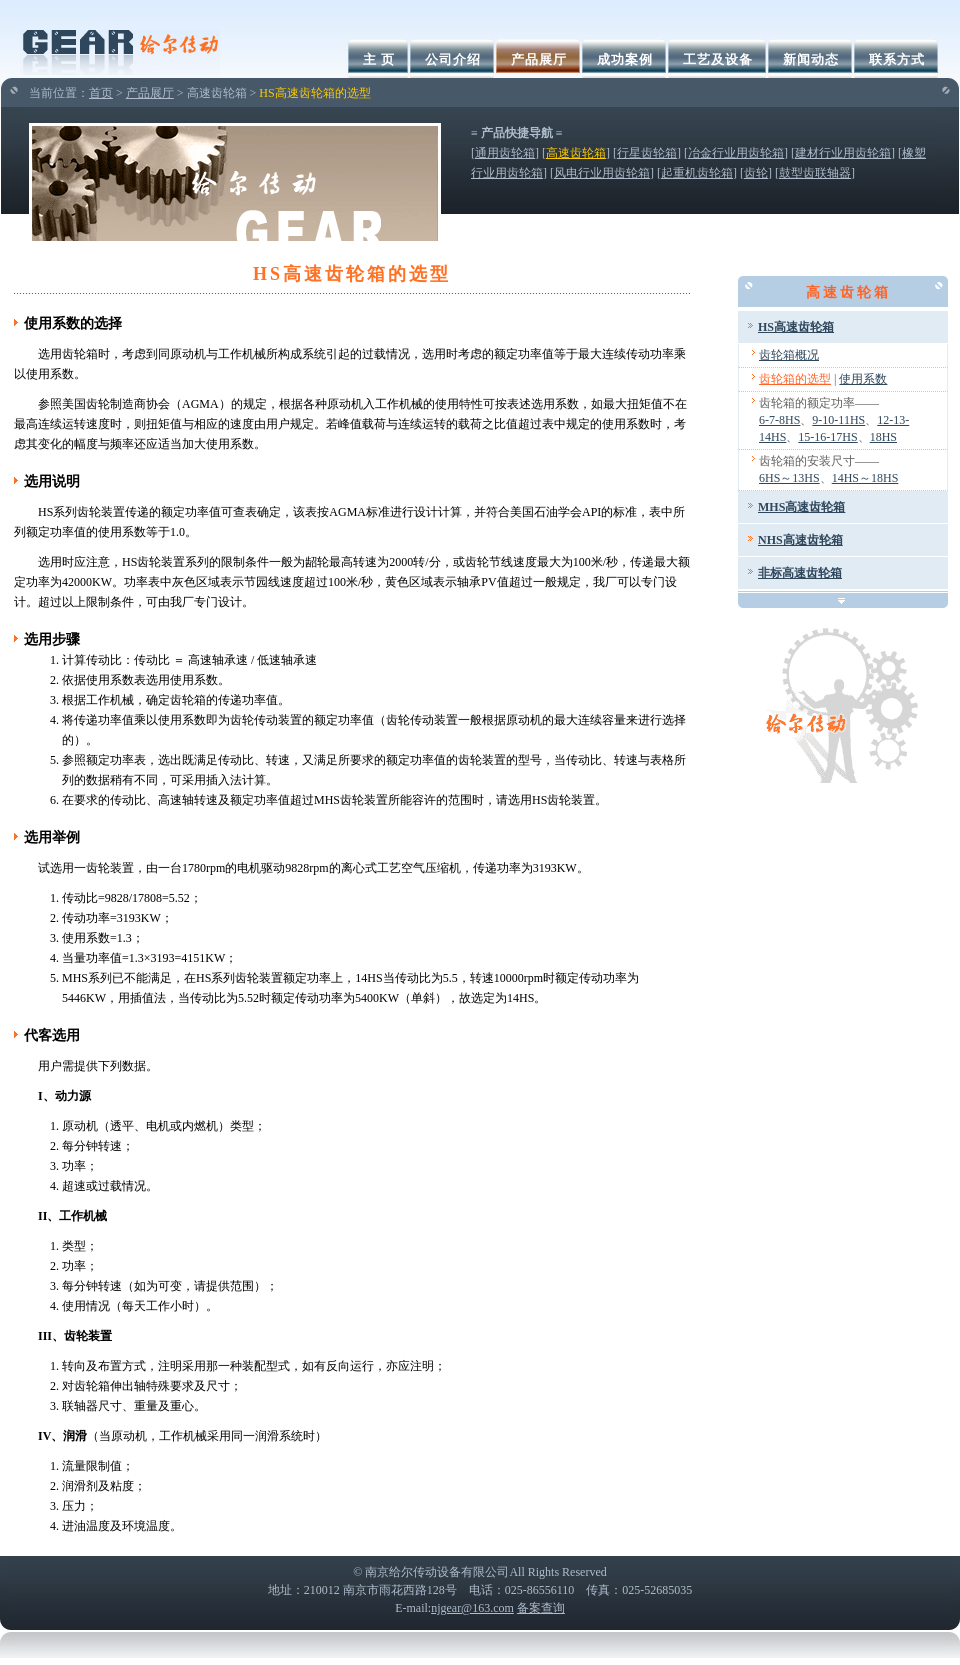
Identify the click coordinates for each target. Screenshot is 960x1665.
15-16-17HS (827, 437)
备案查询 (541, 1608)
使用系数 (863, 379)
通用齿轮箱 (505, 153)
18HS (883, 437)
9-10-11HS (838, 420)
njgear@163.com (472, 1608)
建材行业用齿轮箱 (843, 153)
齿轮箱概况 (789, 355)
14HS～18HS (865, 478)
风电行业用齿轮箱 (602, 173)
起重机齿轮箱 (697, 173)
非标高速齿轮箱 (800, 573)
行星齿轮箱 (647, 153)
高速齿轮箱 (576, 153)
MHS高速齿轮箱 (801, 507)
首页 (101, 93)
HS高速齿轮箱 (796, 327)
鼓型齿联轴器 (815, 173)
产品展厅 (150, 93)
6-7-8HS (779, 420)
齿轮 (756, 173)
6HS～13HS (789, 478)
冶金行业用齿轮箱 (736, 153)
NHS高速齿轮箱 (800, 540)
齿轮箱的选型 (795, 379)
